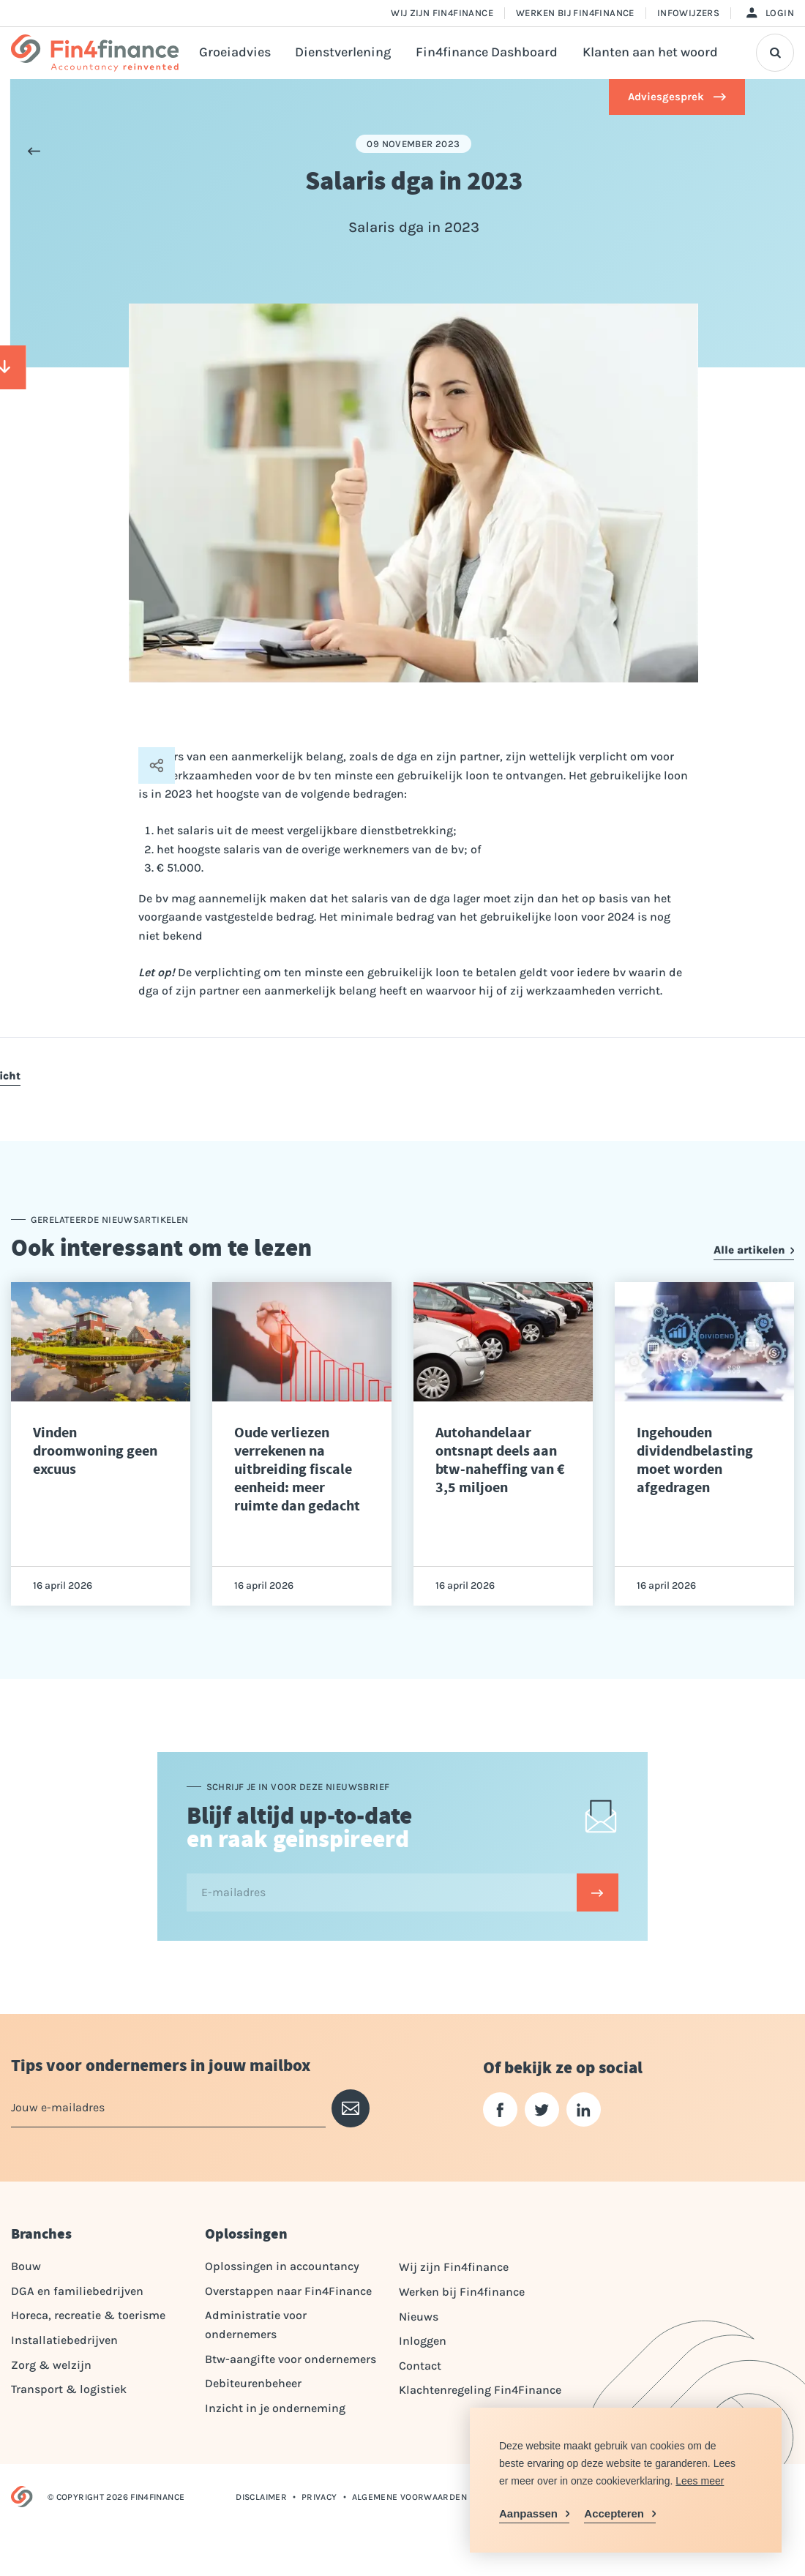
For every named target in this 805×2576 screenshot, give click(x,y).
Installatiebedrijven (64, 2340)
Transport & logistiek (69, 2389)
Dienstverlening (343, 52)
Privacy (319, 2497)
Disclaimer (261, 2497)
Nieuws (418, 2317)
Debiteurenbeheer (253, 2383)
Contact (420, 2366)
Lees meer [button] (699, 2481)
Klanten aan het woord (650, 52)
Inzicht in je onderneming (275, 2408)
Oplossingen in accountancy (282, 2266)
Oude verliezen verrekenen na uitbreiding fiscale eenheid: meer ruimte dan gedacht (297, 1469)
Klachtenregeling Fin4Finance (480, 2390)
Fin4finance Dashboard (487, 52)
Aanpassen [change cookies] (528, 2513)
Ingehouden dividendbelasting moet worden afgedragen (695, 1460)
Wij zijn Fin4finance (442, 12)
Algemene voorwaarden (409, 2497)
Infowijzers (688, 12)
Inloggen (422, 2341)
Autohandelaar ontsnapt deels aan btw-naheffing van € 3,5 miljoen (500, 1460)
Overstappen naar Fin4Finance (288, 2291)
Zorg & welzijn (51, 2365)
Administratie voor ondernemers (256, 2324)
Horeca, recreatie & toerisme (88, 2315)
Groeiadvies (235, 52)
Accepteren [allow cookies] (614, 2513)
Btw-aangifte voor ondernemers (290, 2359)
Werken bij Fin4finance (575, 12)
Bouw (26, 2266)
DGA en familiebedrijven (77, 2291)
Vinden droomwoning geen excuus (95, 1451)
